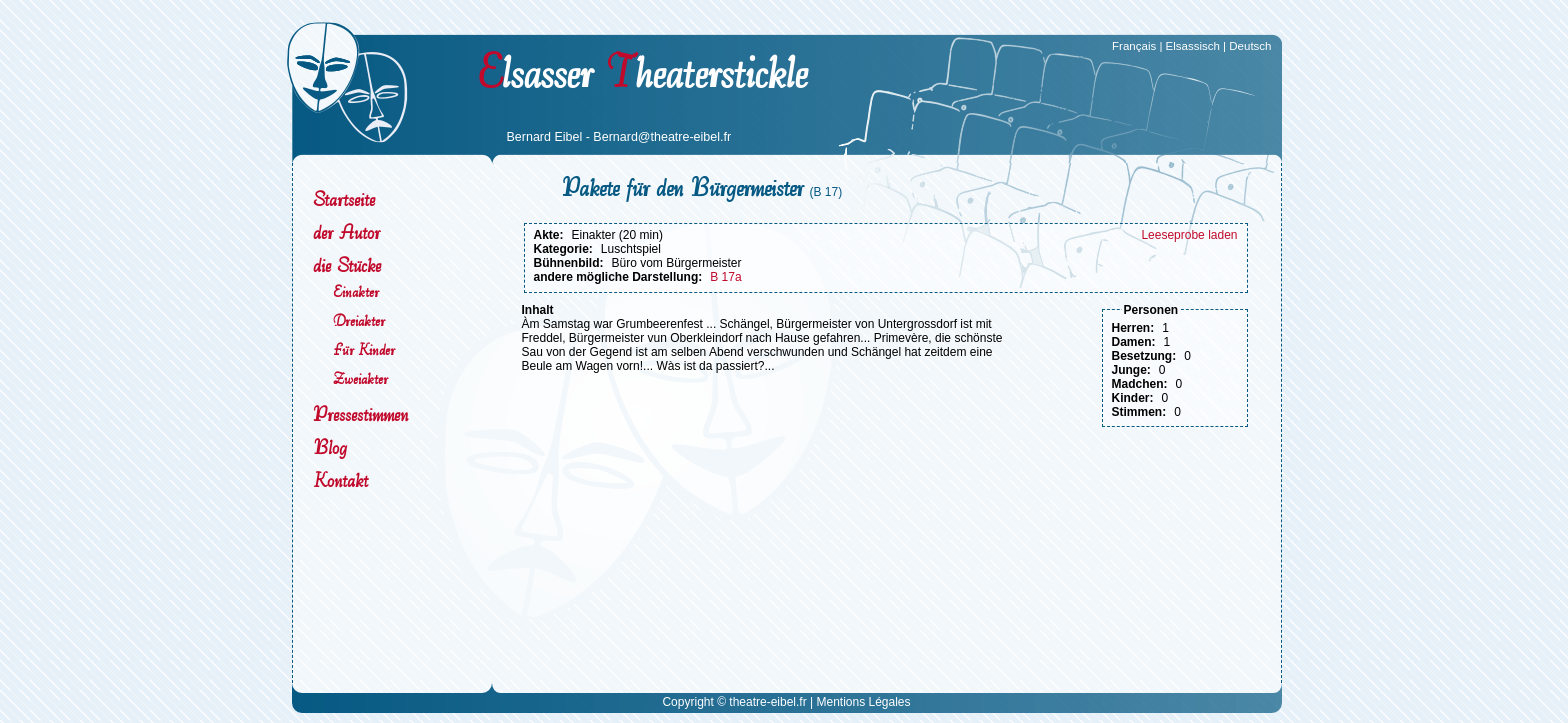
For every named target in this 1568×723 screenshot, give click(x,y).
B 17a (725, 277)
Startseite (344, 199)
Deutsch (1250, 46)
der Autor (346, 232)
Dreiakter (359, 320)
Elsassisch (1193, 46)
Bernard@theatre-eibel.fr (662, 137)
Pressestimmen (360, 414)
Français (1134, 46)
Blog (330, 447)
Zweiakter (360, 378)
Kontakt (340, 480)
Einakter (356, 291)
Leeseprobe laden (1189, 235)
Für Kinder (364, 349)
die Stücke (347, 265)
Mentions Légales (863, 702)
